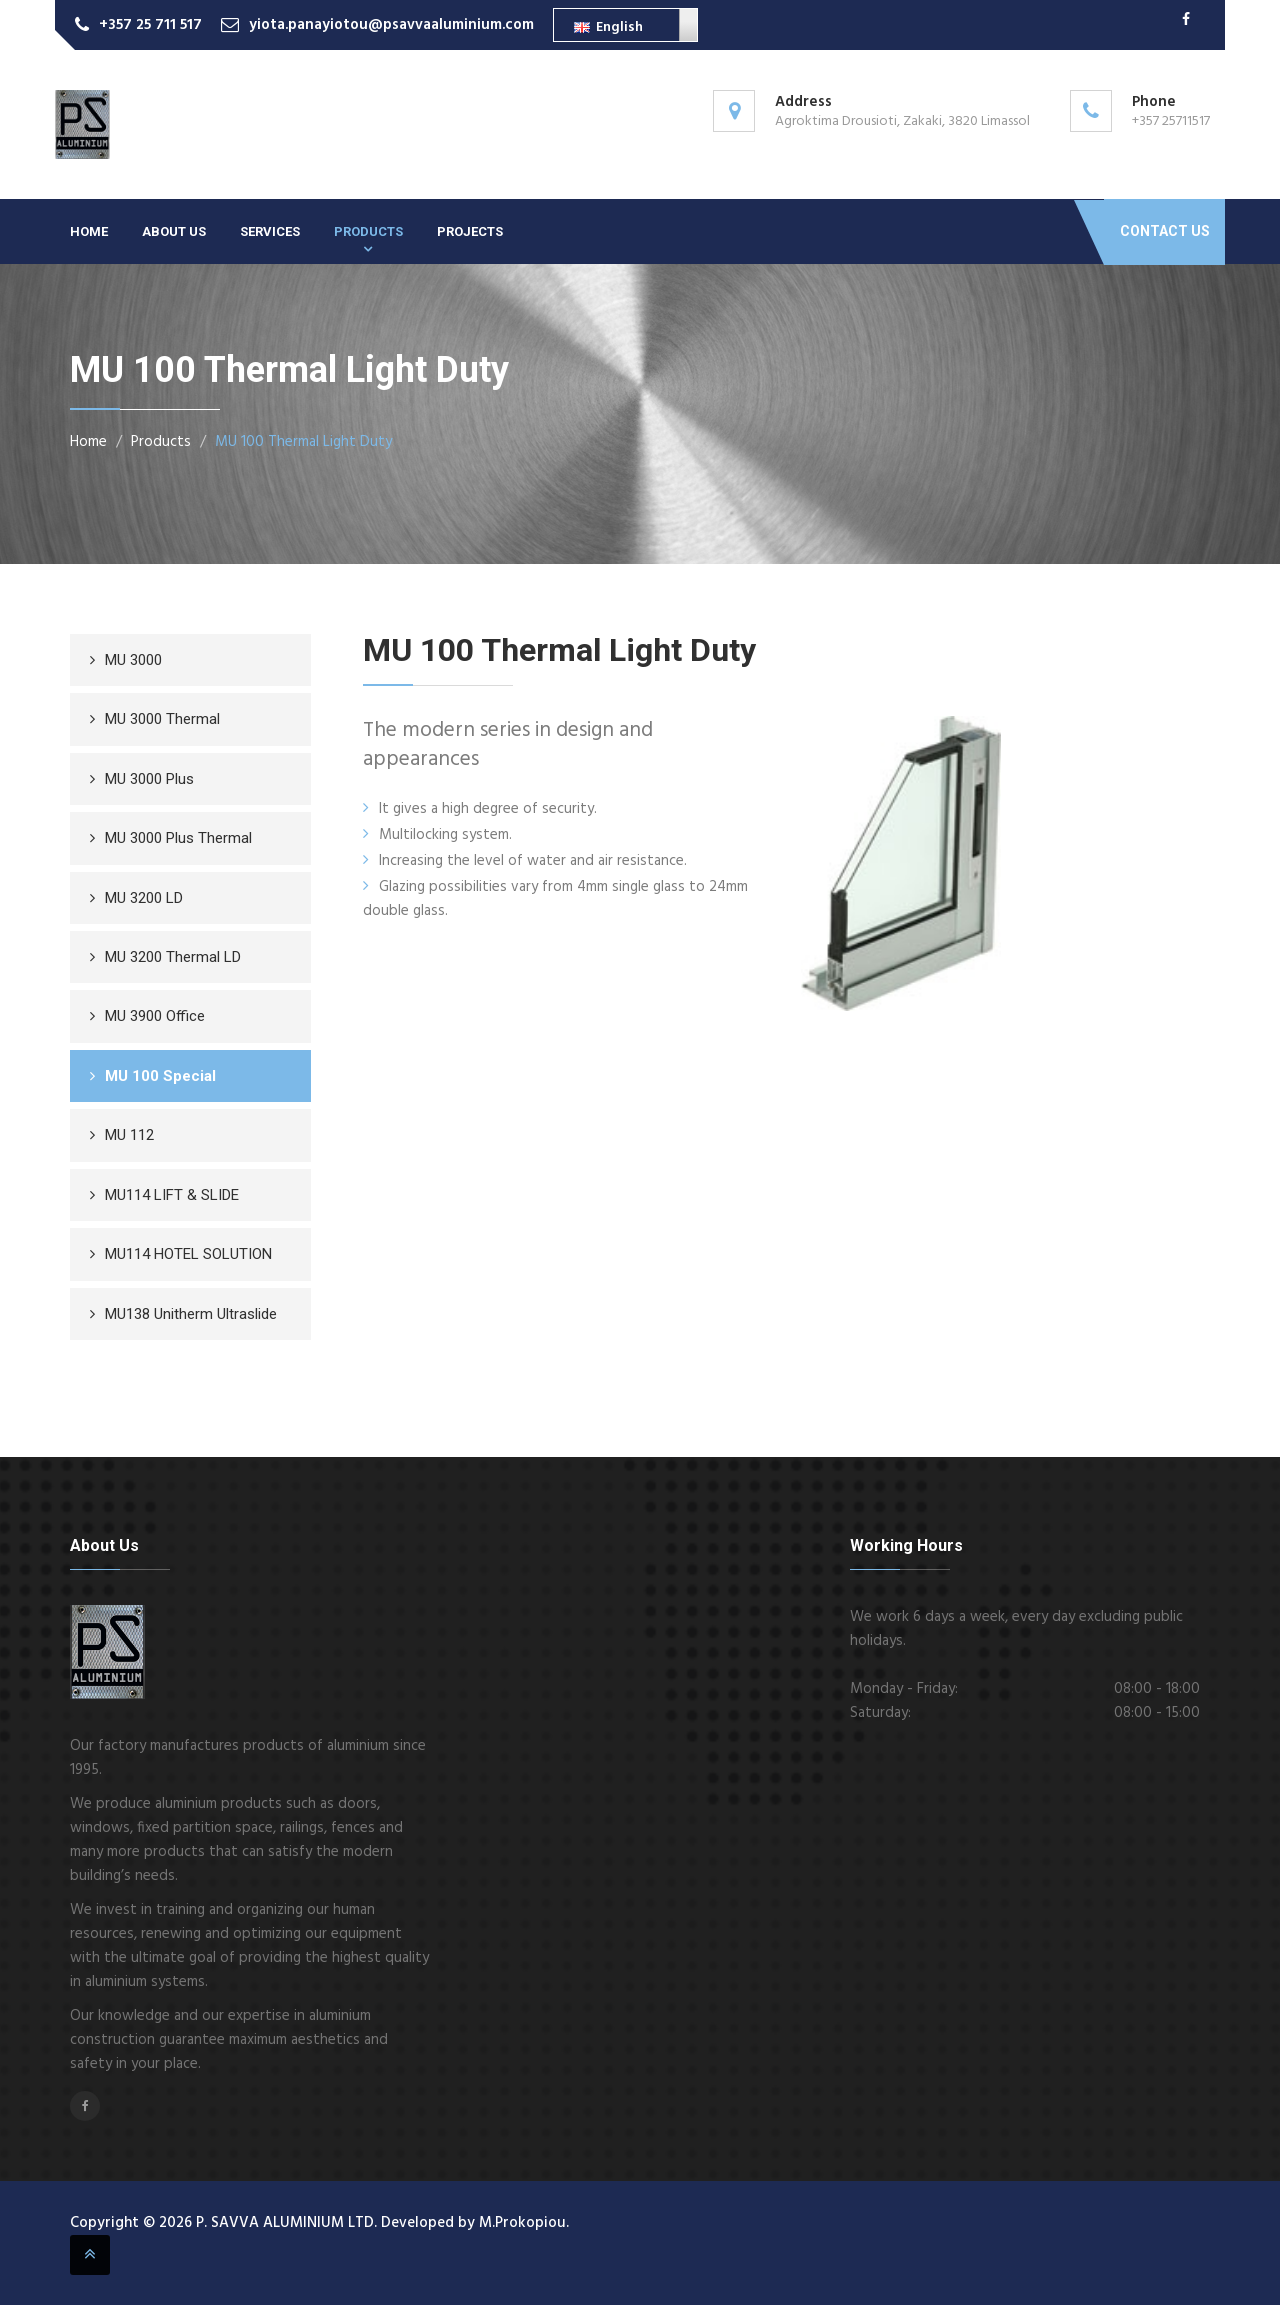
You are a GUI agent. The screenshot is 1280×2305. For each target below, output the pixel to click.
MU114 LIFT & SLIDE (172, 1195)
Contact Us (1165, 231)
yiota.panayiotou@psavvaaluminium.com (391, 25)
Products (368, 231)
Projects (470, 231)
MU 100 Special (160, 1076)
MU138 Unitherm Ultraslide (191, 1314)
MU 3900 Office (155, 1016)
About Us (174, 231)
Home (89, 231)
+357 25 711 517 (150, 25)
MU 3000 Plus (149, 779)
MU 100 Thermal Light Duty (303, 442)
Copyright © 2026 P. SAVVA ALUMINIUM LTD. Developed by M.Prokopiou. (319, 2223)
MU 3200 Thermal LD (173, 957)
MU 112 (129, 1135)
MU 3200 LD (144, 898)
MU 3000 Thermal (162, 719)
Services (270, 231)
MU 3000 (133, 660)
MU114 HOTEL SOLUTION (188, 1254)
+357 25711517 (1171, 121)
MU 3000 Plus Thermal (178, 838)
